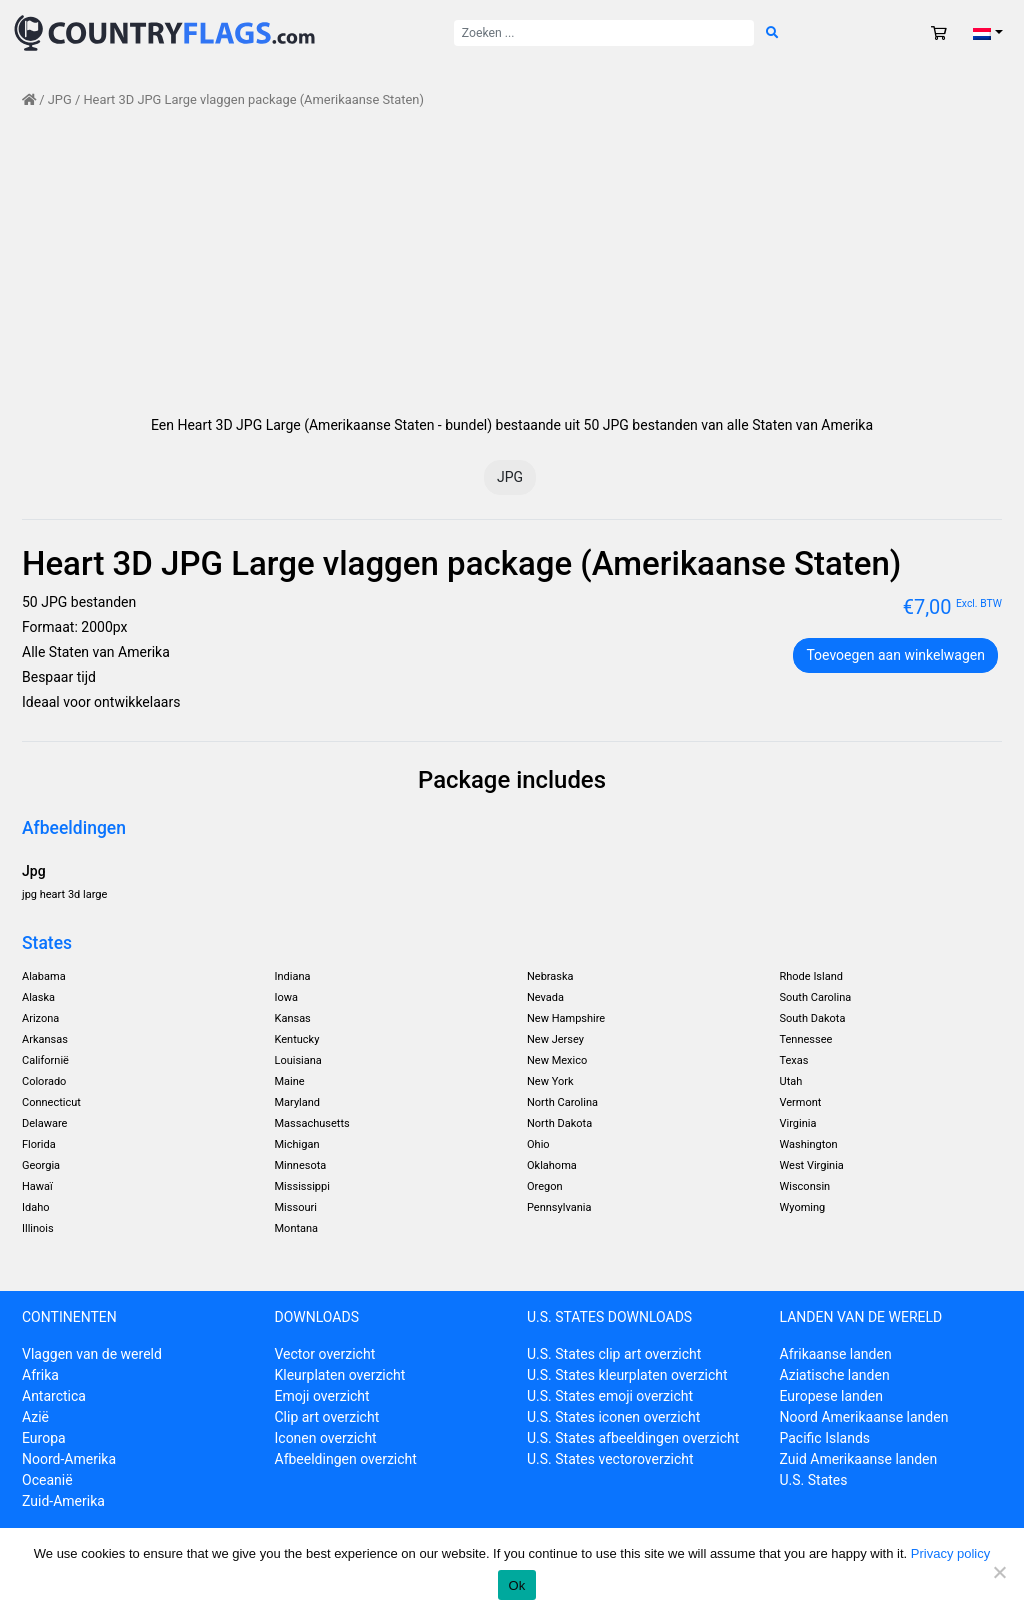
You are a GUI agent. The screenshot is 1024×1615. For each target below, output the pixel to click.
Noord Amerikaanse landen (864, 1417)
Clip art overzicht (327, 1417)
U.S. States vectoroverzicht (610, 1459)
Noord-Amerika (69, 1459)
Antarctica (54, 1396)
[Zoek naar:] (604, 33)
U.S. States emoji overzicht (610, 1396)
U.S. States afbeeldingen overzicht (633, 1438)
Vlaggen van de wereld (92, 1354)
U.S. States (814, 1480)
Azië (35, 1417)
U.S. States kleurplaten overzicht (627, 1375)
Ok (516, 1585)
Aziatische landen (835, 1375)
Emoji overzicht (322, 1396)
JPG (60, 99)
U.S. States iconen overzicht (613, 1417)
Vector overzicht (325, 1354)
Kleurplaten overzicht (340, 1375)
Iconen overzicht (326, 1438)
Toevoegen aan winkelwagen (895, 655)
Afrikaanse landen (836, 1354)
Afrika (40, 1375)
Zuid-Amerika (63, 1501)
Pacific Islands (825, 1438)
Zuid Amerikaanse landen (859, 1459)
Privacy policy (950, 1553)
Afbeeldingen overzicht (346, 1459)
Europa (44, 1438)
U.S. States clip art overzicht (614, 1354)
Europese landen (831, 1396)
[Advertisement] (512, 262)
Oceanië (47, 1480)
